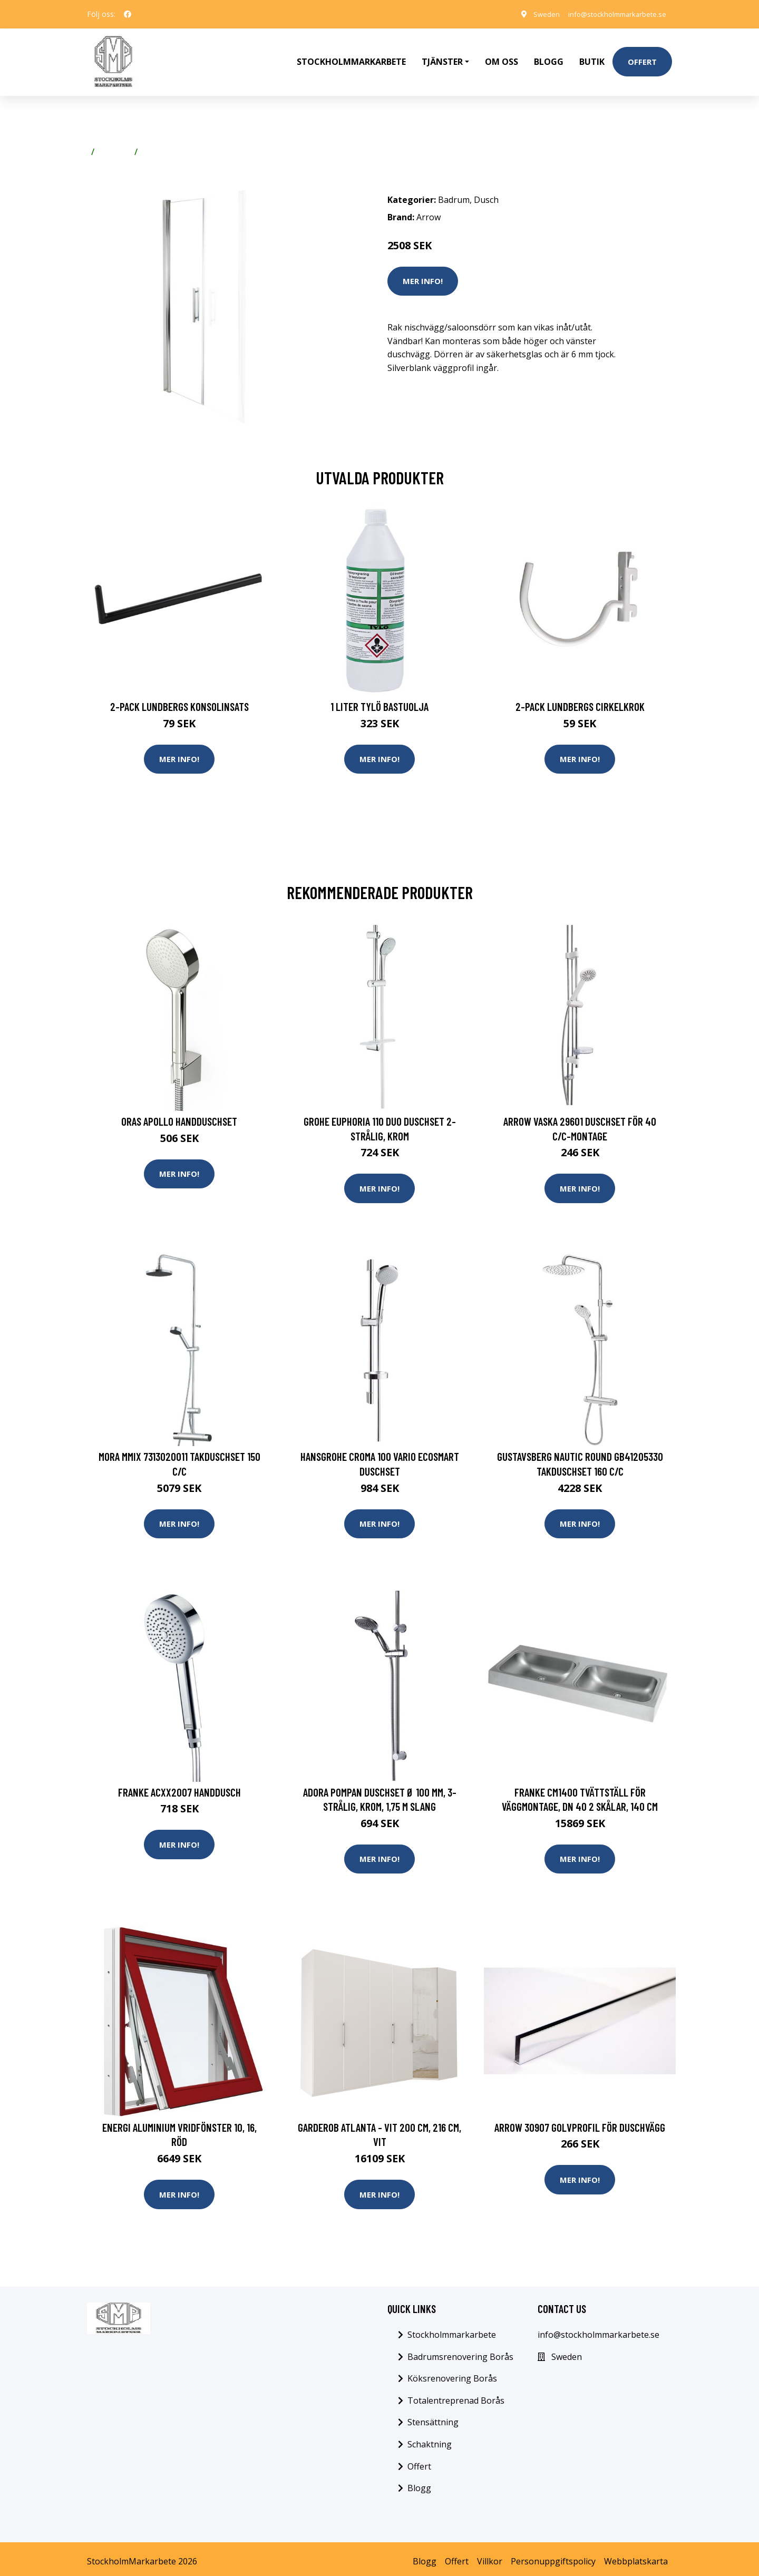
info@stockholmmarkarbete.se (611, 14)
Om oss (501, 56)
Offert (642, 56)
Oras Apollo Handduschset (179, 1110)
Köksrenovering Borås (452, 2373)
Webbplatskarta (636, 2556)
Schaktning (429, 2439)
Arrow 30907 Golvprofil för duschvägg (579, 2121)
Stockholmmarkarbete (351, 56)
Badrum (114, 140)
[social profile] (127, 14)
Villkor (489, 2556)
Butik (592, 56)
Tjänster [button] (442, 56)
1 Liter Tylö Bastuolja (379, 694)
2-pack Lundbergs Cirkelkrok (580, 694)
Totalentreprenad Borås (455, 2395)
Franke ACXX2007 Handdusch (179, 1784)
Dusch (154, 140)
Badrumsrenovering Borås (460, 2351)
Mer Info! (423, 269)
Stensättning (433, 2417)
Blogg (548, 56)
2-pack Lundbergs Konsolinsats (179, 694)
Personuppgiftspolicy (553, 2556)
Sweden (534, 14)
